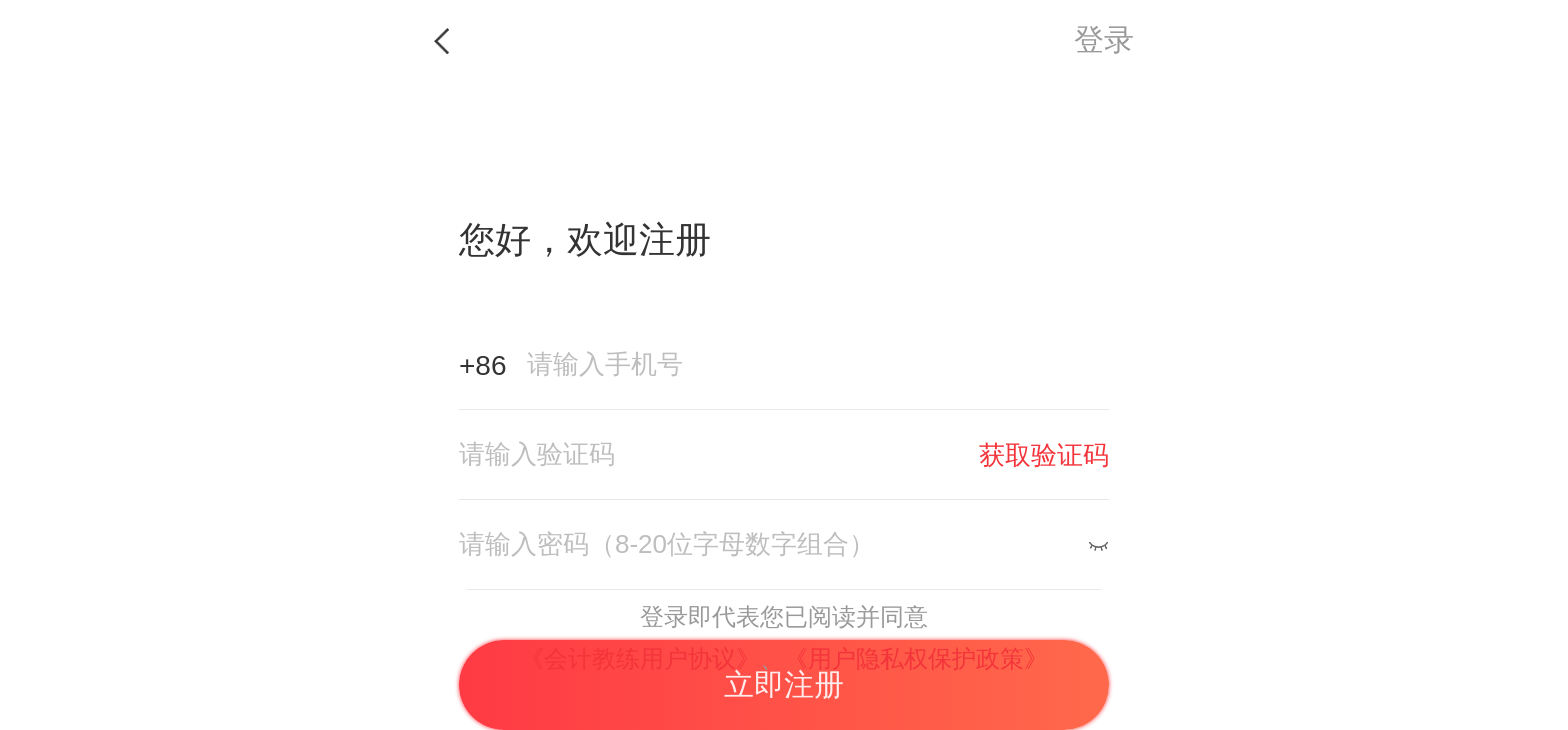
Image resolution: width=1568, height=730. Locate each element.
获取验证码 (1044, 455)
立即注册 (784, 684)
